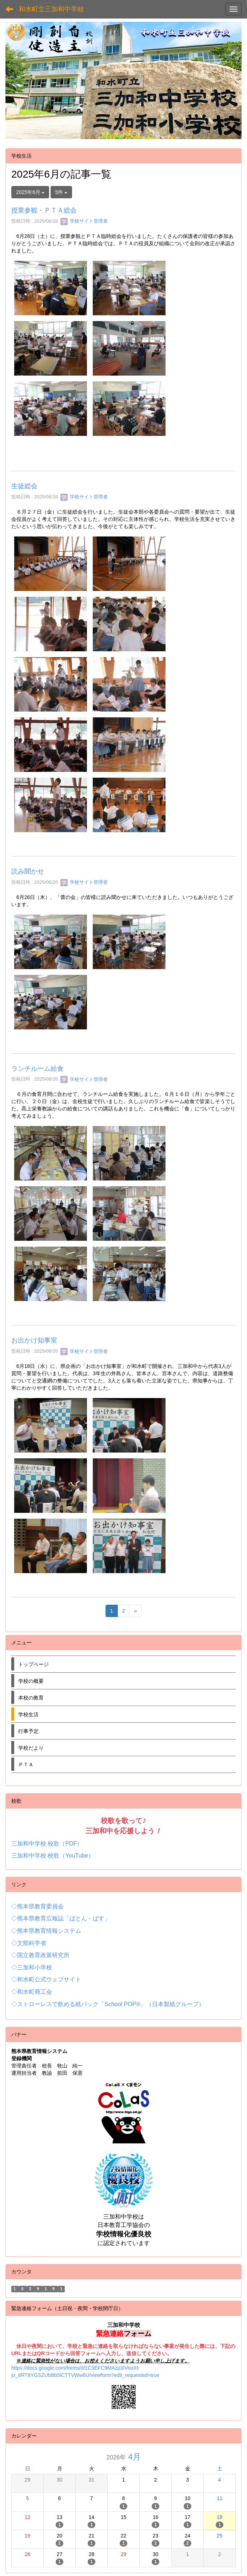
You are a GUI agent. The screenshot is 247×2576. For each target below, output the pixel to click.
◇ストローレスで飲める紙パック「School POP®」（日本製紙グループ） (107, 2004)
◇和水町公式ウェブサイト (46, 1979)
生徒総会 (24, 486)
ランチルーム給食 (37, 1068)
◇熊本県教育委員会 (37, 1906)
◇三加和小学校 (31, 1967)
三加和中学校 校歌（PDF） (47, 1843)
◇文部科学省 (28, 1943)
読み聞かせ (27, 871)
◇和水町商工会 (31, 1992)
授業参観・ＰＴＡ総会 (44, 210)
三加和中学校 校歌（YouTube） (52, 1855)
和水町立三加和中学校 (51, 9)
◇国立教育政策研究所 (40, 1955)
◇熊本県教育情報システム (46, 1931)
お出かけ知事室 (34, 1340)
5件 (61, 192)
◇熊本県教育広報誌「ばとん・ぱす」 (60, 1918)
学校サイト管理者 (84, 221)
